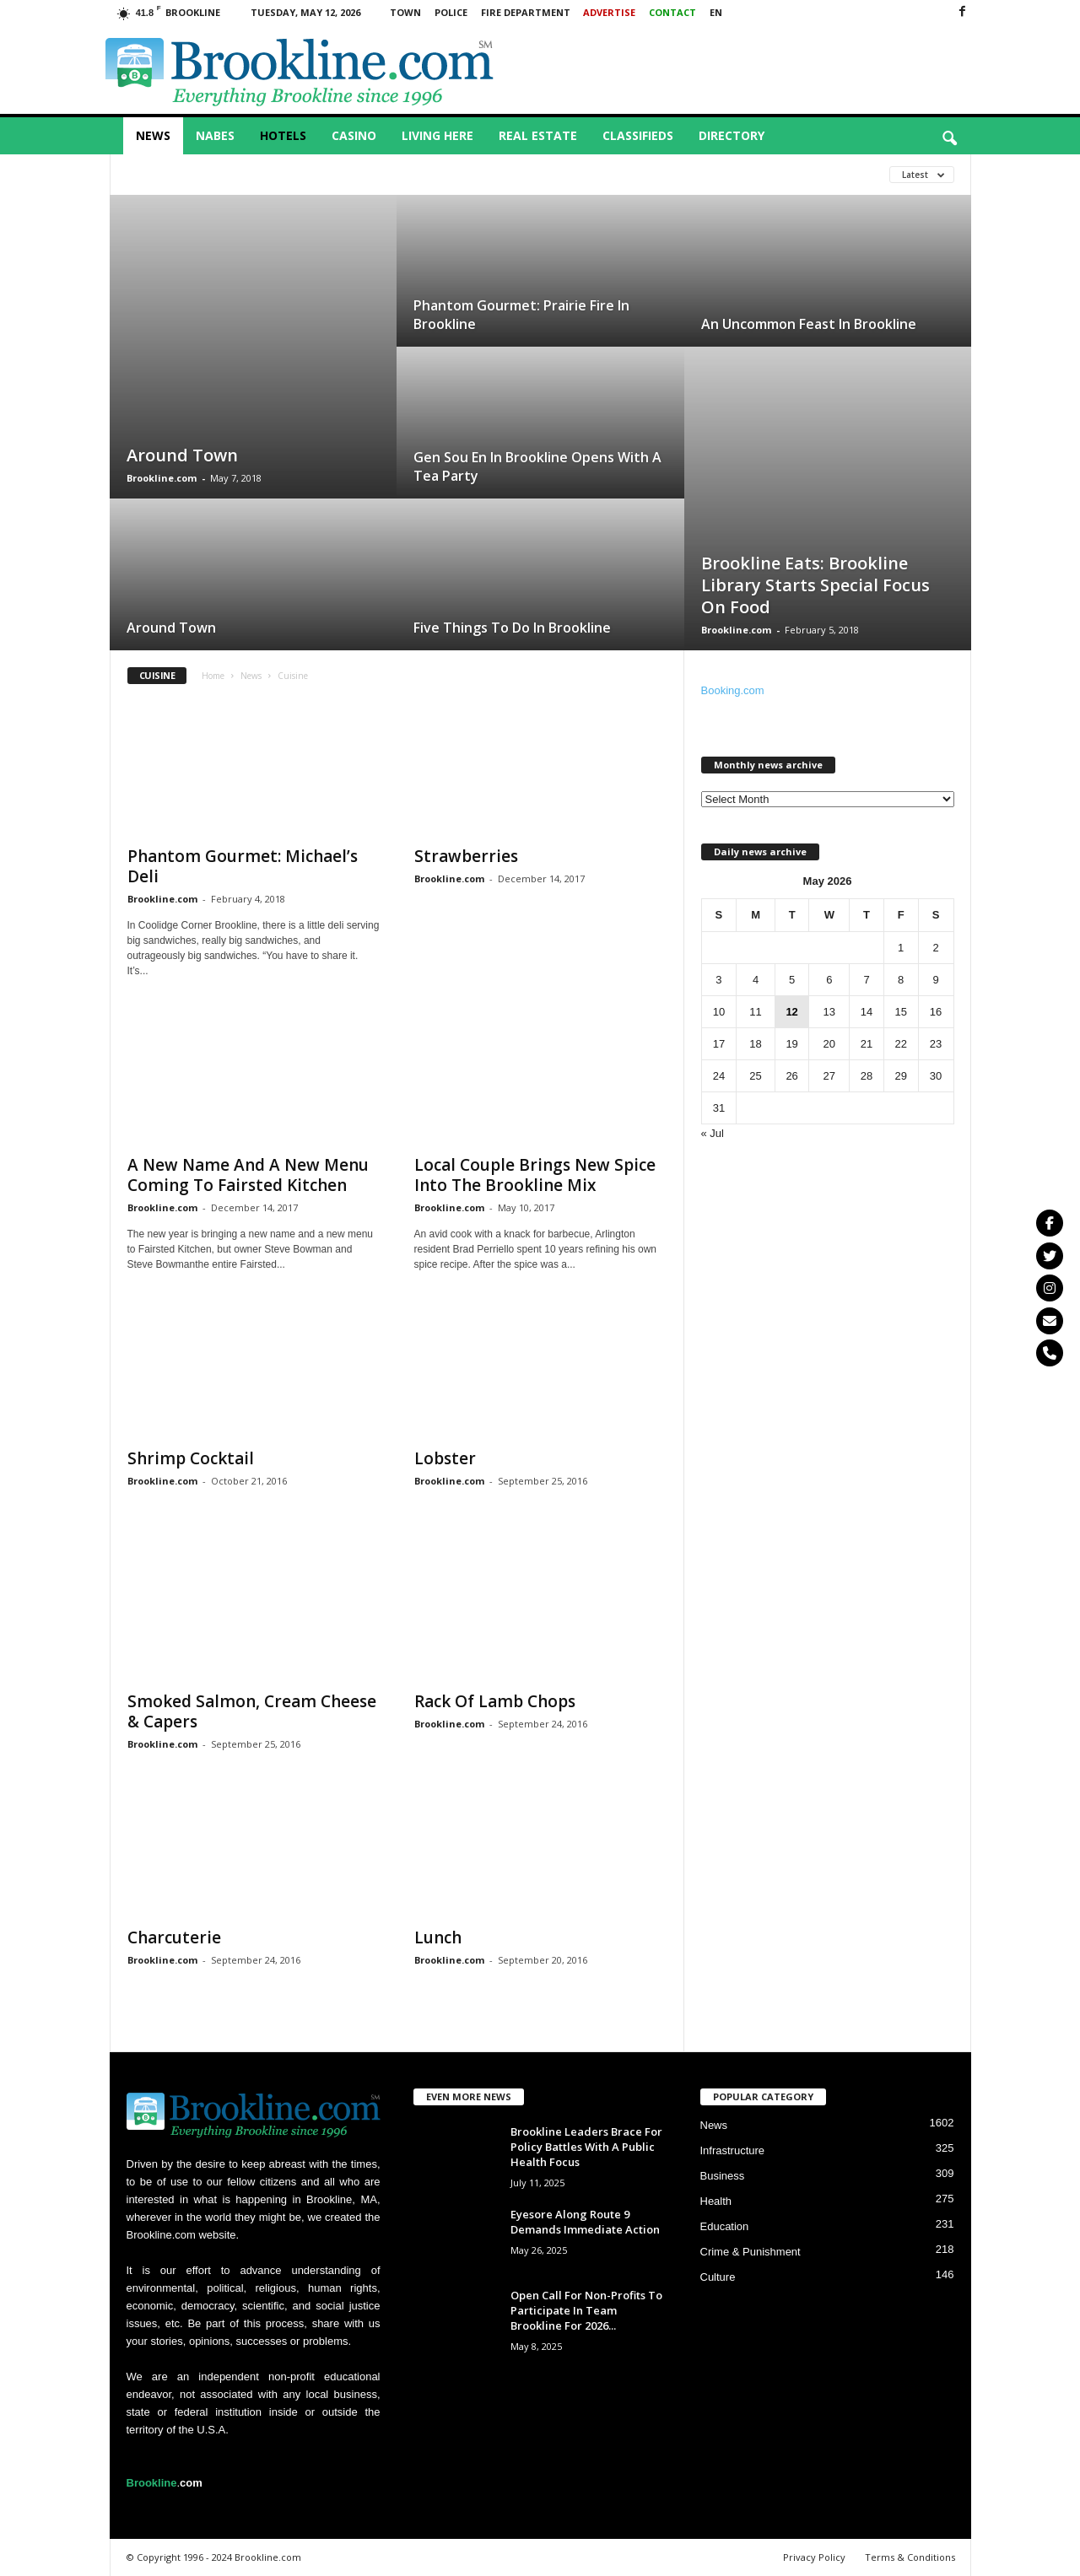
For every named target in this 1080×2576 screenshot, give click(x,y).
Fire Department (525, 12)
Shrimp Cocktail (190, 1458)
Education (724, 2226)
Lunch (438, 1937)
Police (451, 12)
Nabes (215, 135)
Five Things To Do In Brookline (512, 627)
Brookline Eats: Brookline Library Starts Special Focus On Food (815, 585)
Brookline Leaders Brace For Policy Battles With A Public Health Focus (586, 2146)
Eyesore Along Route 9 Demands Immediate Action (585, 2222)
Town (405, 12)
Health (716, 2201)
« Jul (712, 1133)
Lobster (445, 1458)
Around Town (182, 455)
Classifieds (637, 135)
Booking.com (732, 690)
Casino (354, 135)
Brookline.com (162, 478)
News (153, 135)
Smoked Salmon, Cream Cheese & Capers (251, 1711)
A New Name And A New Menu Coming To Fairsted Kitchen (248, 1175)
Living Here (437, 135)
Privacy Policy (814, 2557)
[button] (949, 139)
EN (716, 12)
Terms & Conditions (910, 2557)
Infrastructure (732, 2150)
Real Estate (538, 135)
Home (213, 676)
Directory (731, 135)
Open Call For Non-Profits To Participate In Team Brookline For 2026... (586, 2310)
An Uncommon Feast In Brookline (808, 324)
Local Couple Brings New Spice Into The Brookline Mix (535, 1175)
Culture (718, 2277)
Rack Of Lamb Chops (494, 1701)
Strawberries (466, 856)
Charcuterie (174, 1937)
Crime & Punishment (750, 2251)
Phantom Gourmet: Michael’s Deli (242, 866)
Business (722, 2175)
